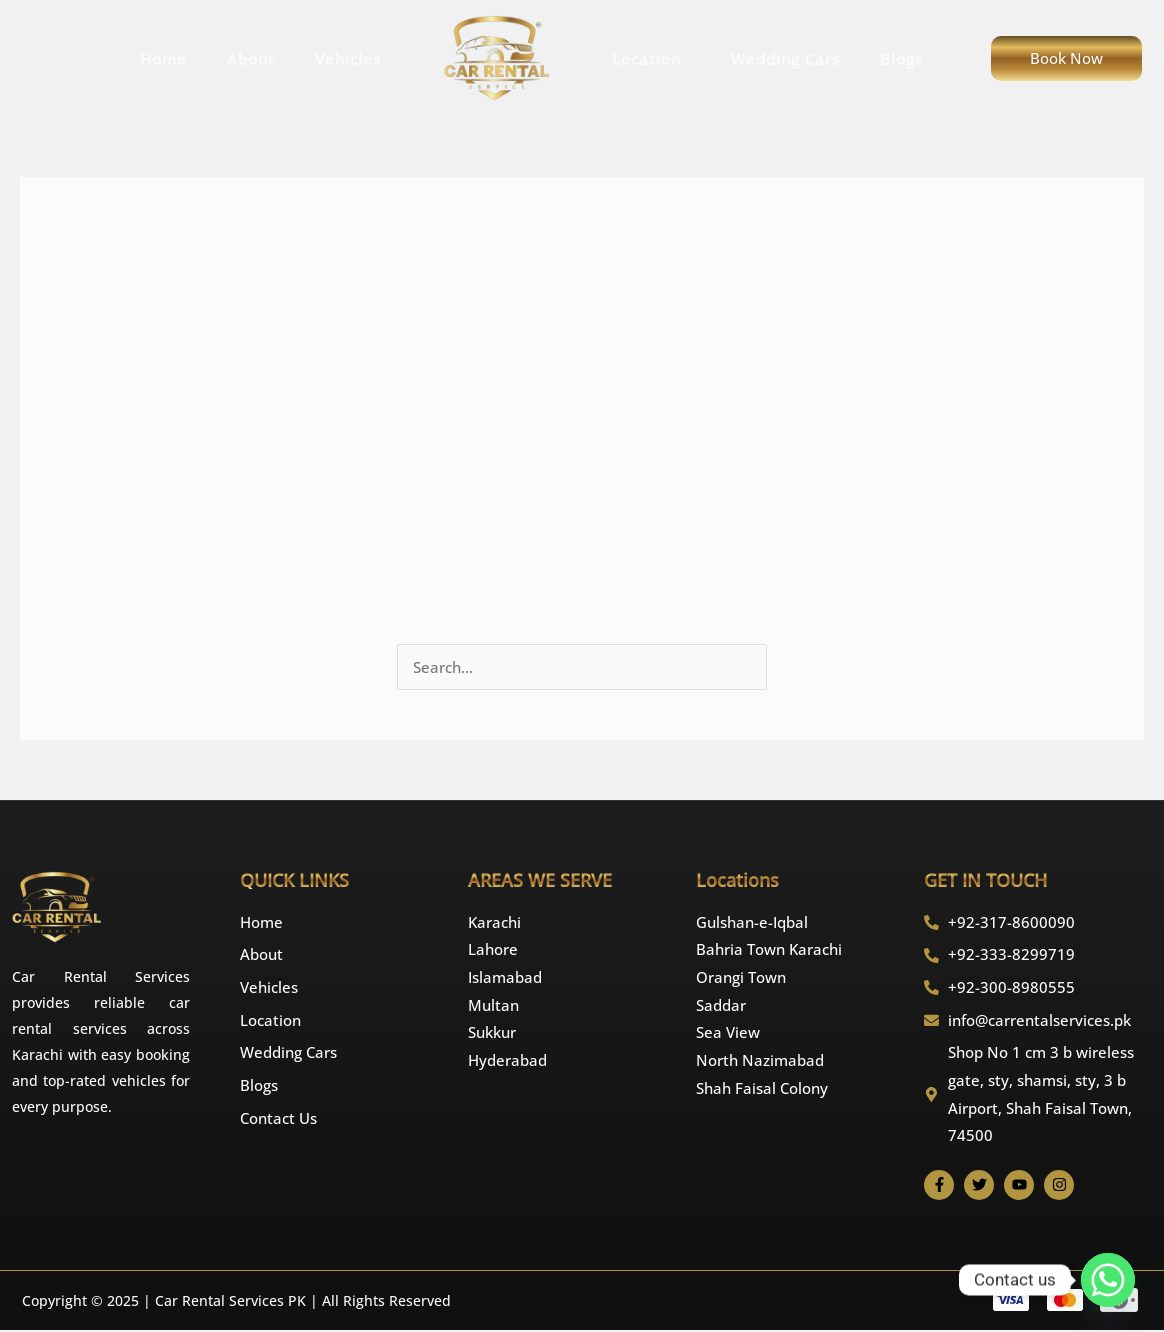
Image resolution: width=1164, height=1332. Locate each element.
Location (651, 59)
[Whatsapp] (1108, 1280)
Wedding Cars (785, 59)
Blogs (901, 59)
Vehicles (348, 59)
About (251, 59)
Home (163, 59)
